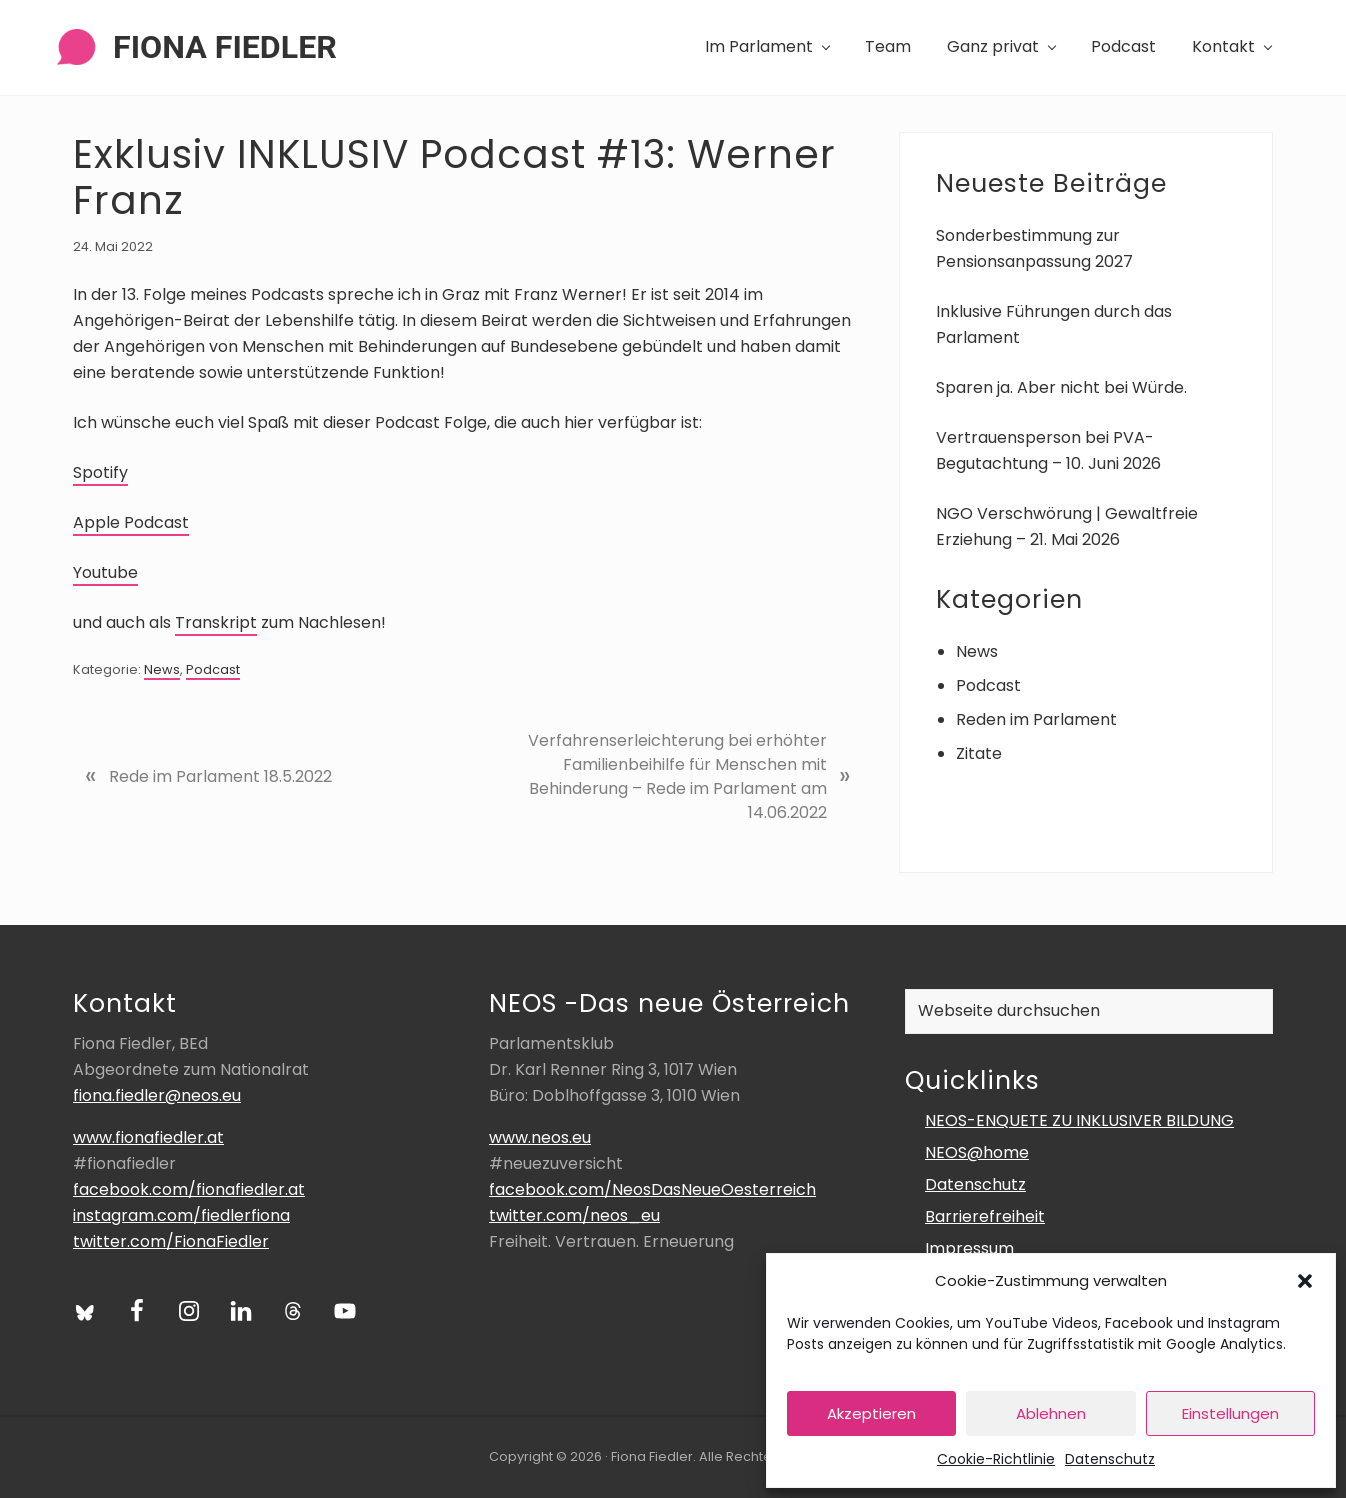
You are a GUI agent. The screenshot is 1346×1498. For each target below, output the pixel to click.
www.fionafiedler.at (148, 1137)
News (162, 669)
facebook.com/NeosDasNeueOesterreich (652, 1189)
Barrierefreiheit (985, 1216)
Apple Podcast (131, 522)
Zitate (979, 753)
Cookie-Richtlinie (996, 1459)
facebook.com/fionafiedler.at (189, 1189)
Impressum (969, 1248)
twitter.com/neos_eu (574, 1215)
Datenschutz (1110, 1459)
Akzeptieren (871, 1413)
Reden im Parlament (1036, 719)
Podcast (213, 669)
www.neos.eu (540, 1137)
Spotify (100, 472)
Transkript (216, 622)
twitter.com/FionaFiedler (171, 1241)
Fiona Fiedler (225, 47)
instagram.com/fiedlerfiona (181, 1215)
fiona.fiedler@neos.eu (157, 1095)
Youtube (105, 572)
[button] (1305, 1281)
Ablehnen (1051, 1413)
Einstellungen (1230, 1413)
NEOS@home (977, 1152)
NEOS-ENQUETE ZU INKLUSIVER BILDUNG (1079, 1120)
